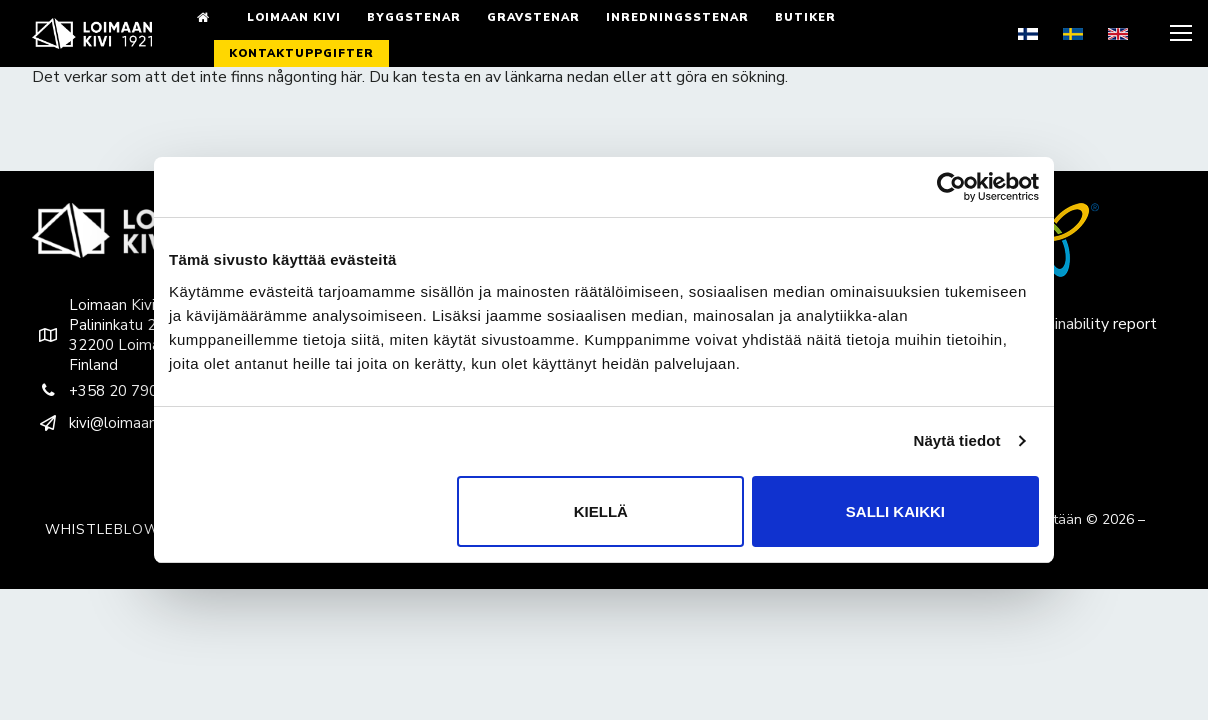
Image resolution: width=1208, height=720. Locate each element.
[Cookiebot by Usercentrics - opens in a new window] (951, 187)
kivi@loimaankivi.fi (110, 423)
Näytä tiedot (957, 440)
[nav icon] (1179, 34)
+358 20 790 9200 (115, 391)
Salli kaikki (895, 511)
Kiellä (601, 511)
